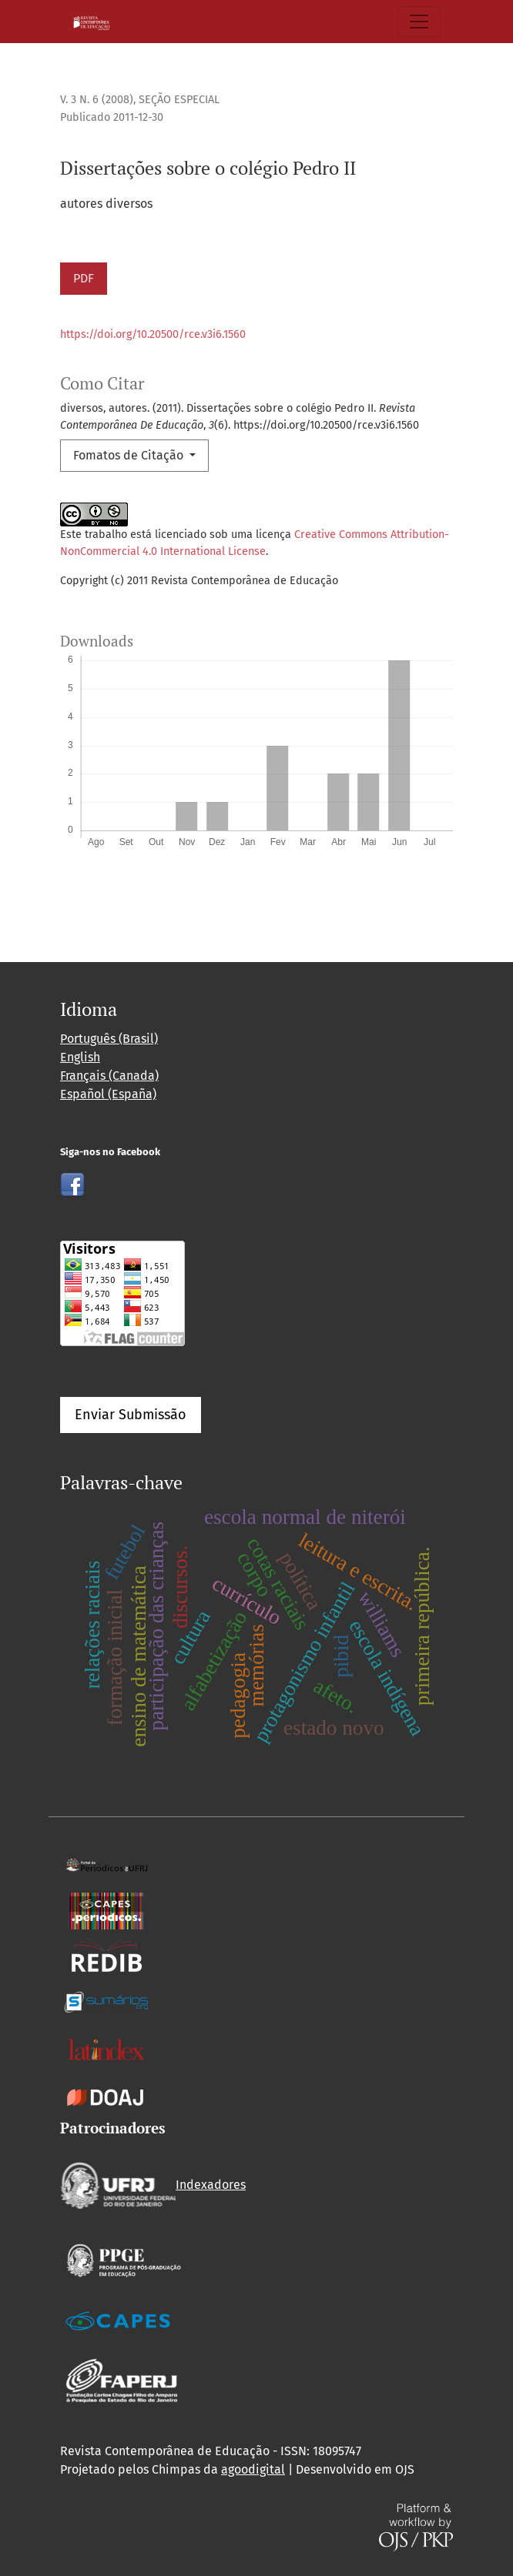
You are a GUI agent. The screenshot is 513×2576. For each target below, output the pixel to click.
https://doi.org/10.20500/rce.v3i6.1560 (153, 334)
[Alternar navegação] (419, 21)
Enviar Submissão (130, 1414)
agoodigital (253, 2469)
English (80, 1057)
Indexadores (153, 2184)
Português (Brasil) (109, 1038)
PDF (83, 278)
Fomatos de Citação (129, 455)
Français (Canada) (109, 1075)
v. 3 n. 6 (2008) (96, 99)
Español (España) (108, 1094)
